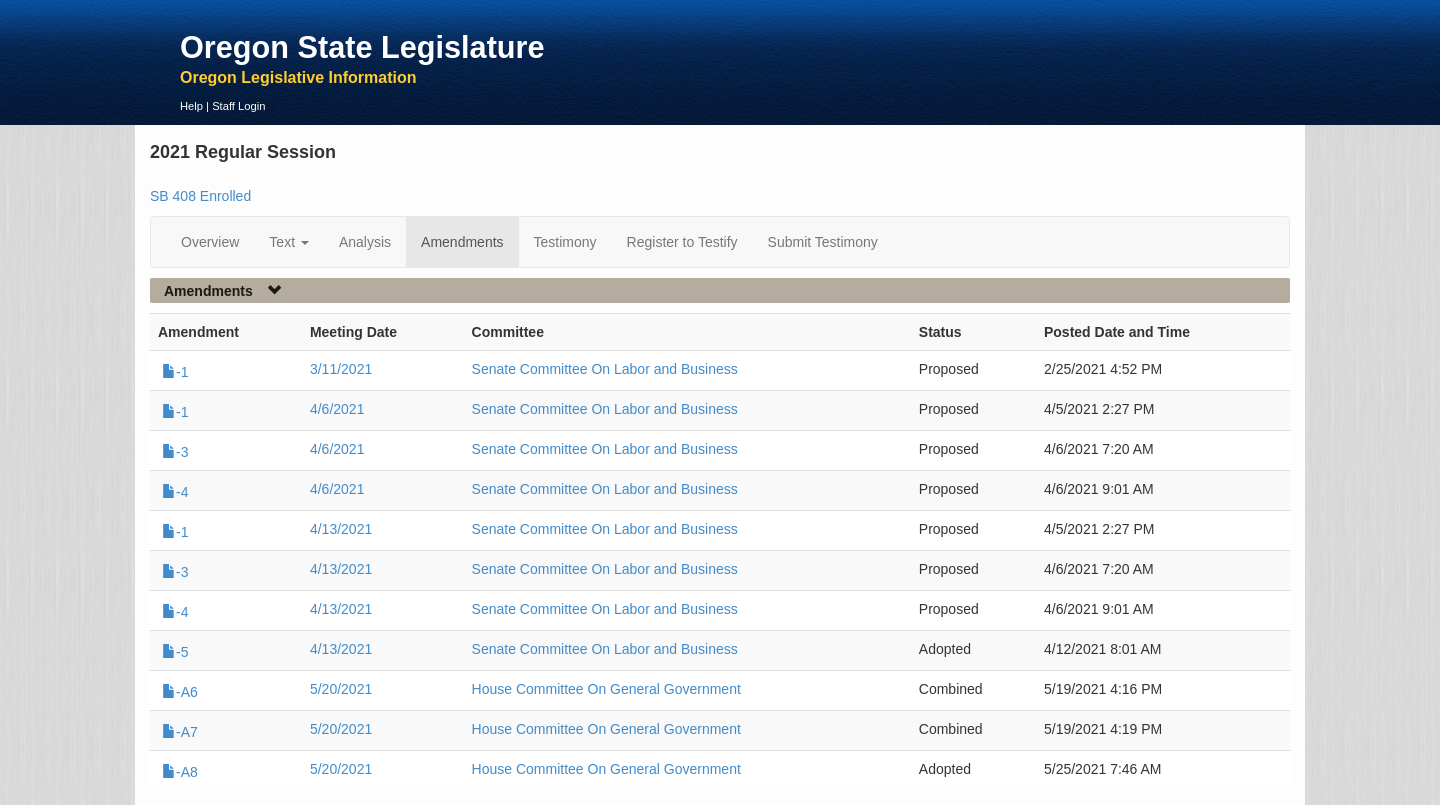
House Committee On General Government (606, 689)
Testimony (565, 242)
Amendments (462, 242)
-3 (175, 452)
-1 (175, 372)
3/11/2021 (341, 369)
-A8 (180, 772)
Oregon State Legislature (362, 47)
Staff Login (238, 106)
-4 (175, 492)
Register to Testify (682, 242)
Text (289, 242)
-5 (175, 652)
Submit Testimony (823, 242)
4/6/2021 (337, 409)
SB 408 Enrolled (200, 196)
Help (191, 106)
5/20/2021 (341, 689)
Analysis (365, 242)
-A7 (180, 732)
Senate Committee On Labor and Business (605, 369)
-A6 (180, 692)
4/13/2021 (341, 529)
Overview (210, 242)
